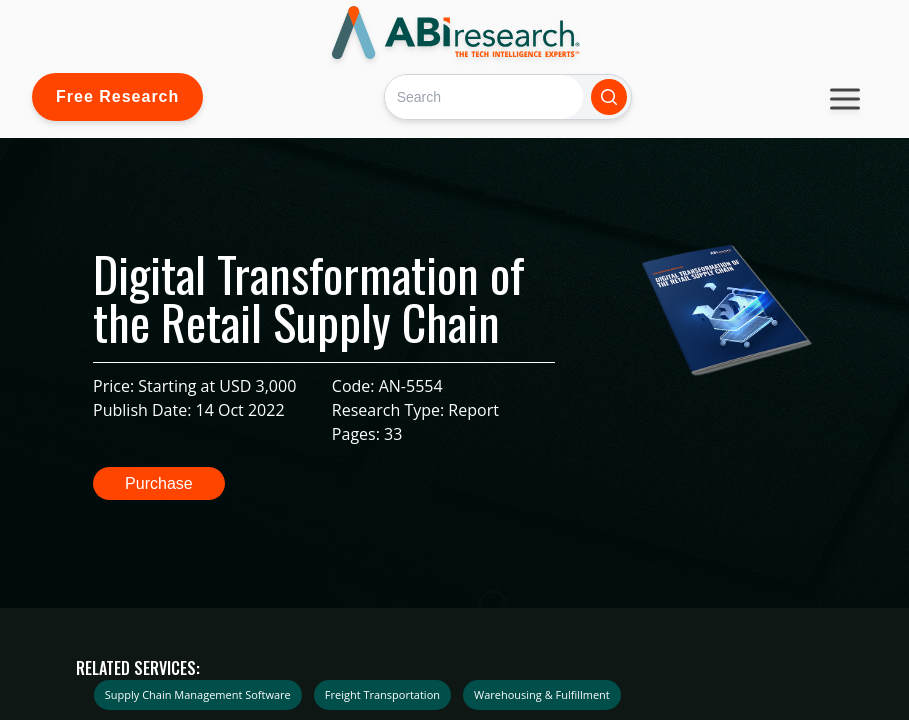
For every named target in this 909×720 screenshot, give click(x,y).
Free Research (117, 96)
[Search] (483, 96)
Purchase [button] (159, 483)
